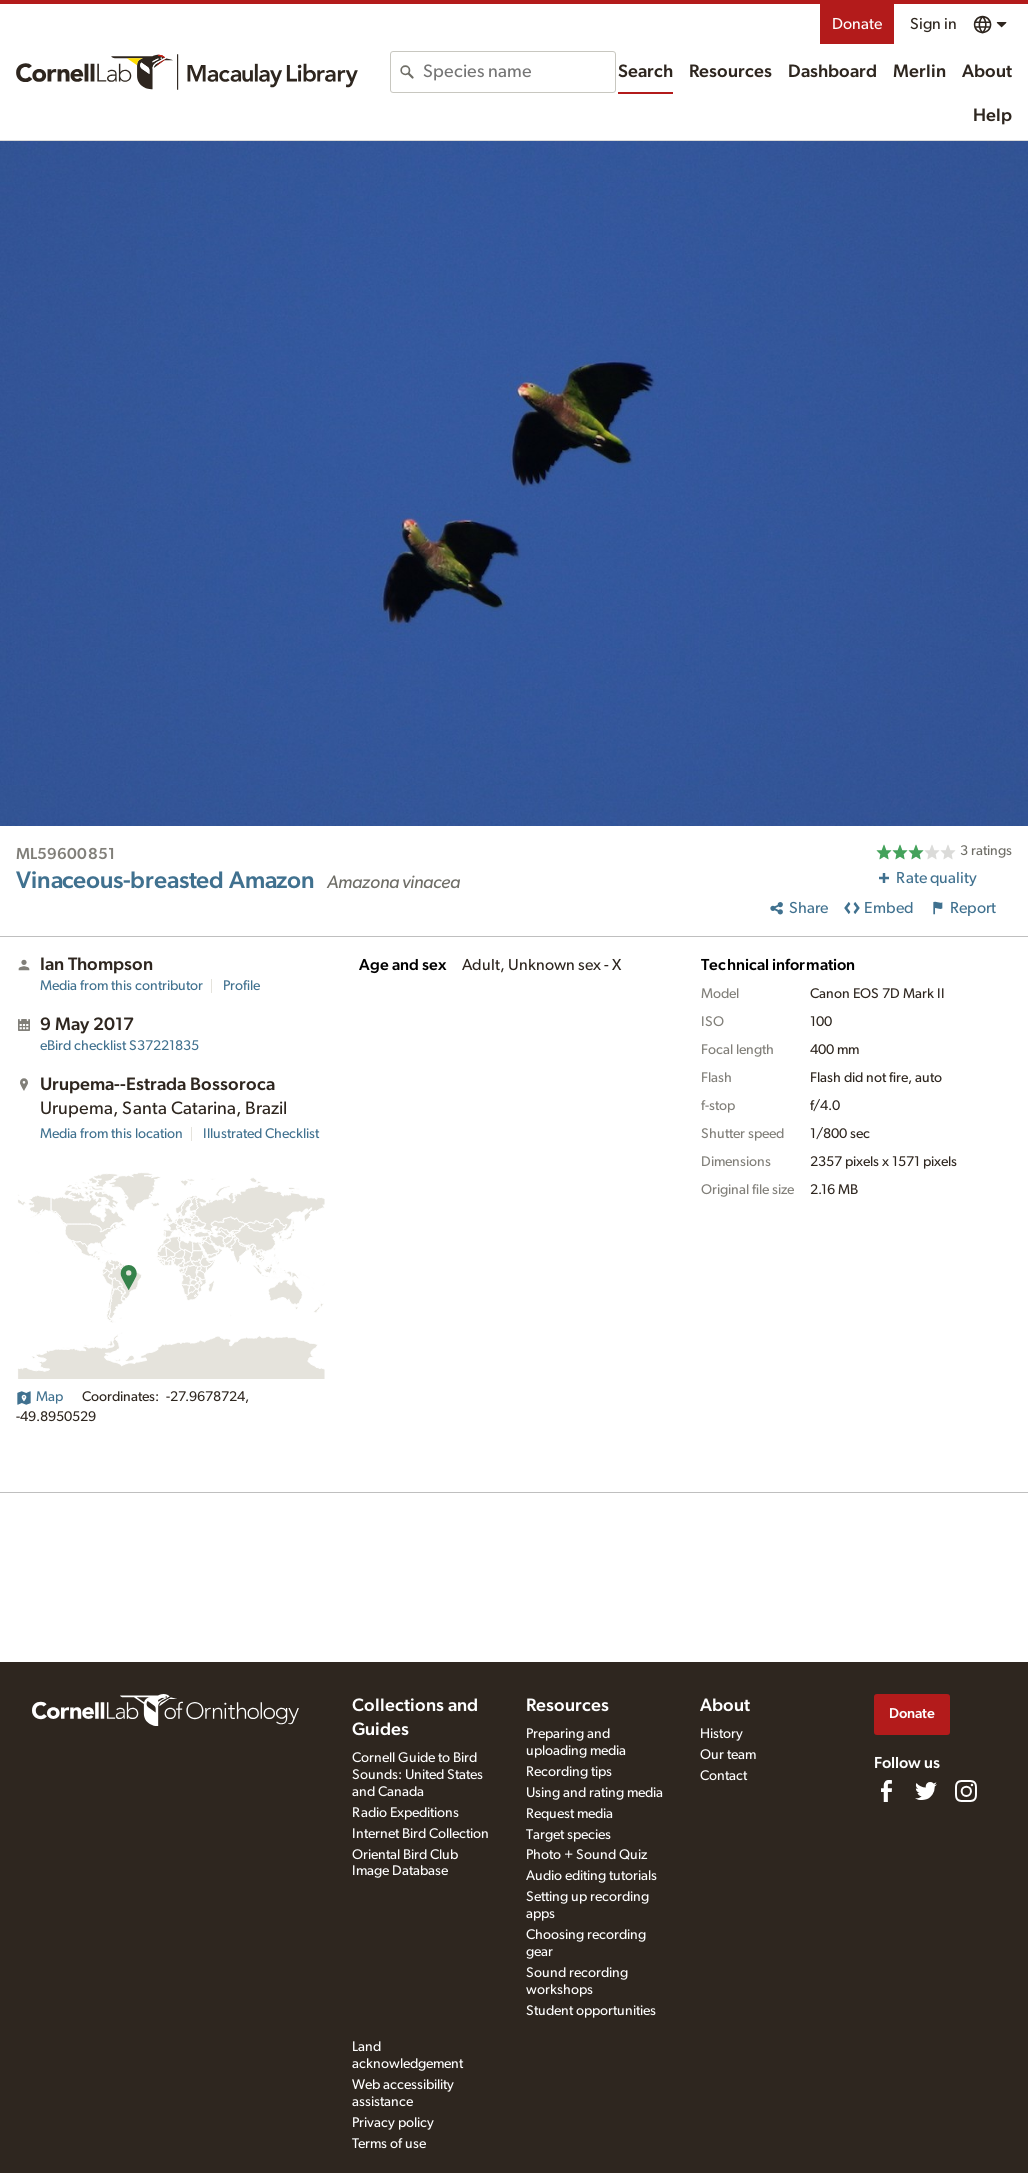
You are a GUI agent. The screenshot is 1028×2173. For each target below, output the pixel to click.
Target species (568, 1835)
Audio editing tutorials (591, 1876)
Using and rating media (594, 1793)
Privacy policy (393, 2123)
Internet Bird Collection (420, 1834)
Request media (569, 1814)
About (987, 72)
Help (992, 116)
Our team (728, 1755)
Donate (857, 24)
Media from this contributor (121, 986)
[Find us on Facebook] (886, 1791)
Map (39, 1397)
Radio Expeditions (405, 1813)
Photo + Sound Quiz (586, 1855)
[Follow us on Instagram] (966, 1791)
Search (645, 72)
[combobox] (519, 72)
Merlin (919, 72)
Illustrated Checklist (261, 1134)
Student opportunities (591, 2011)
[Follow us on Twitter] (926, 1791)
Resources (730, 72)
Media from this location (111, 1134)
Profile (241, 986)
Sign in (933, 24)
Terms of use (389, 2144)
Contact (723, 1776)
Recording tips (569, 1772)
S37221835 (119, 1046)
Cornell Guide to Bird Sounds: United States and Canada (417, 1775)
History (721, 1734)
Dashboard (832, 72)
